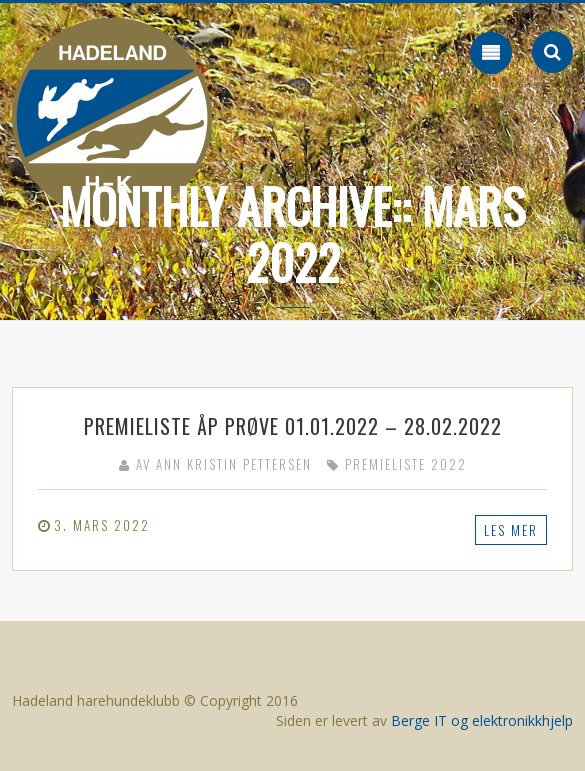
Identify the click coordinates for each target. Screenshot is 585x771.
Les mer (511, 530)
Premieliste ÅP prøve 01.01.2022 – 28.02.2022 (293, 426)
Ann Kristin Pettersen (234, 464)
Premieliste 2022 (406, 464)
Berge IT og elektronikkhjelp (482, 720)
